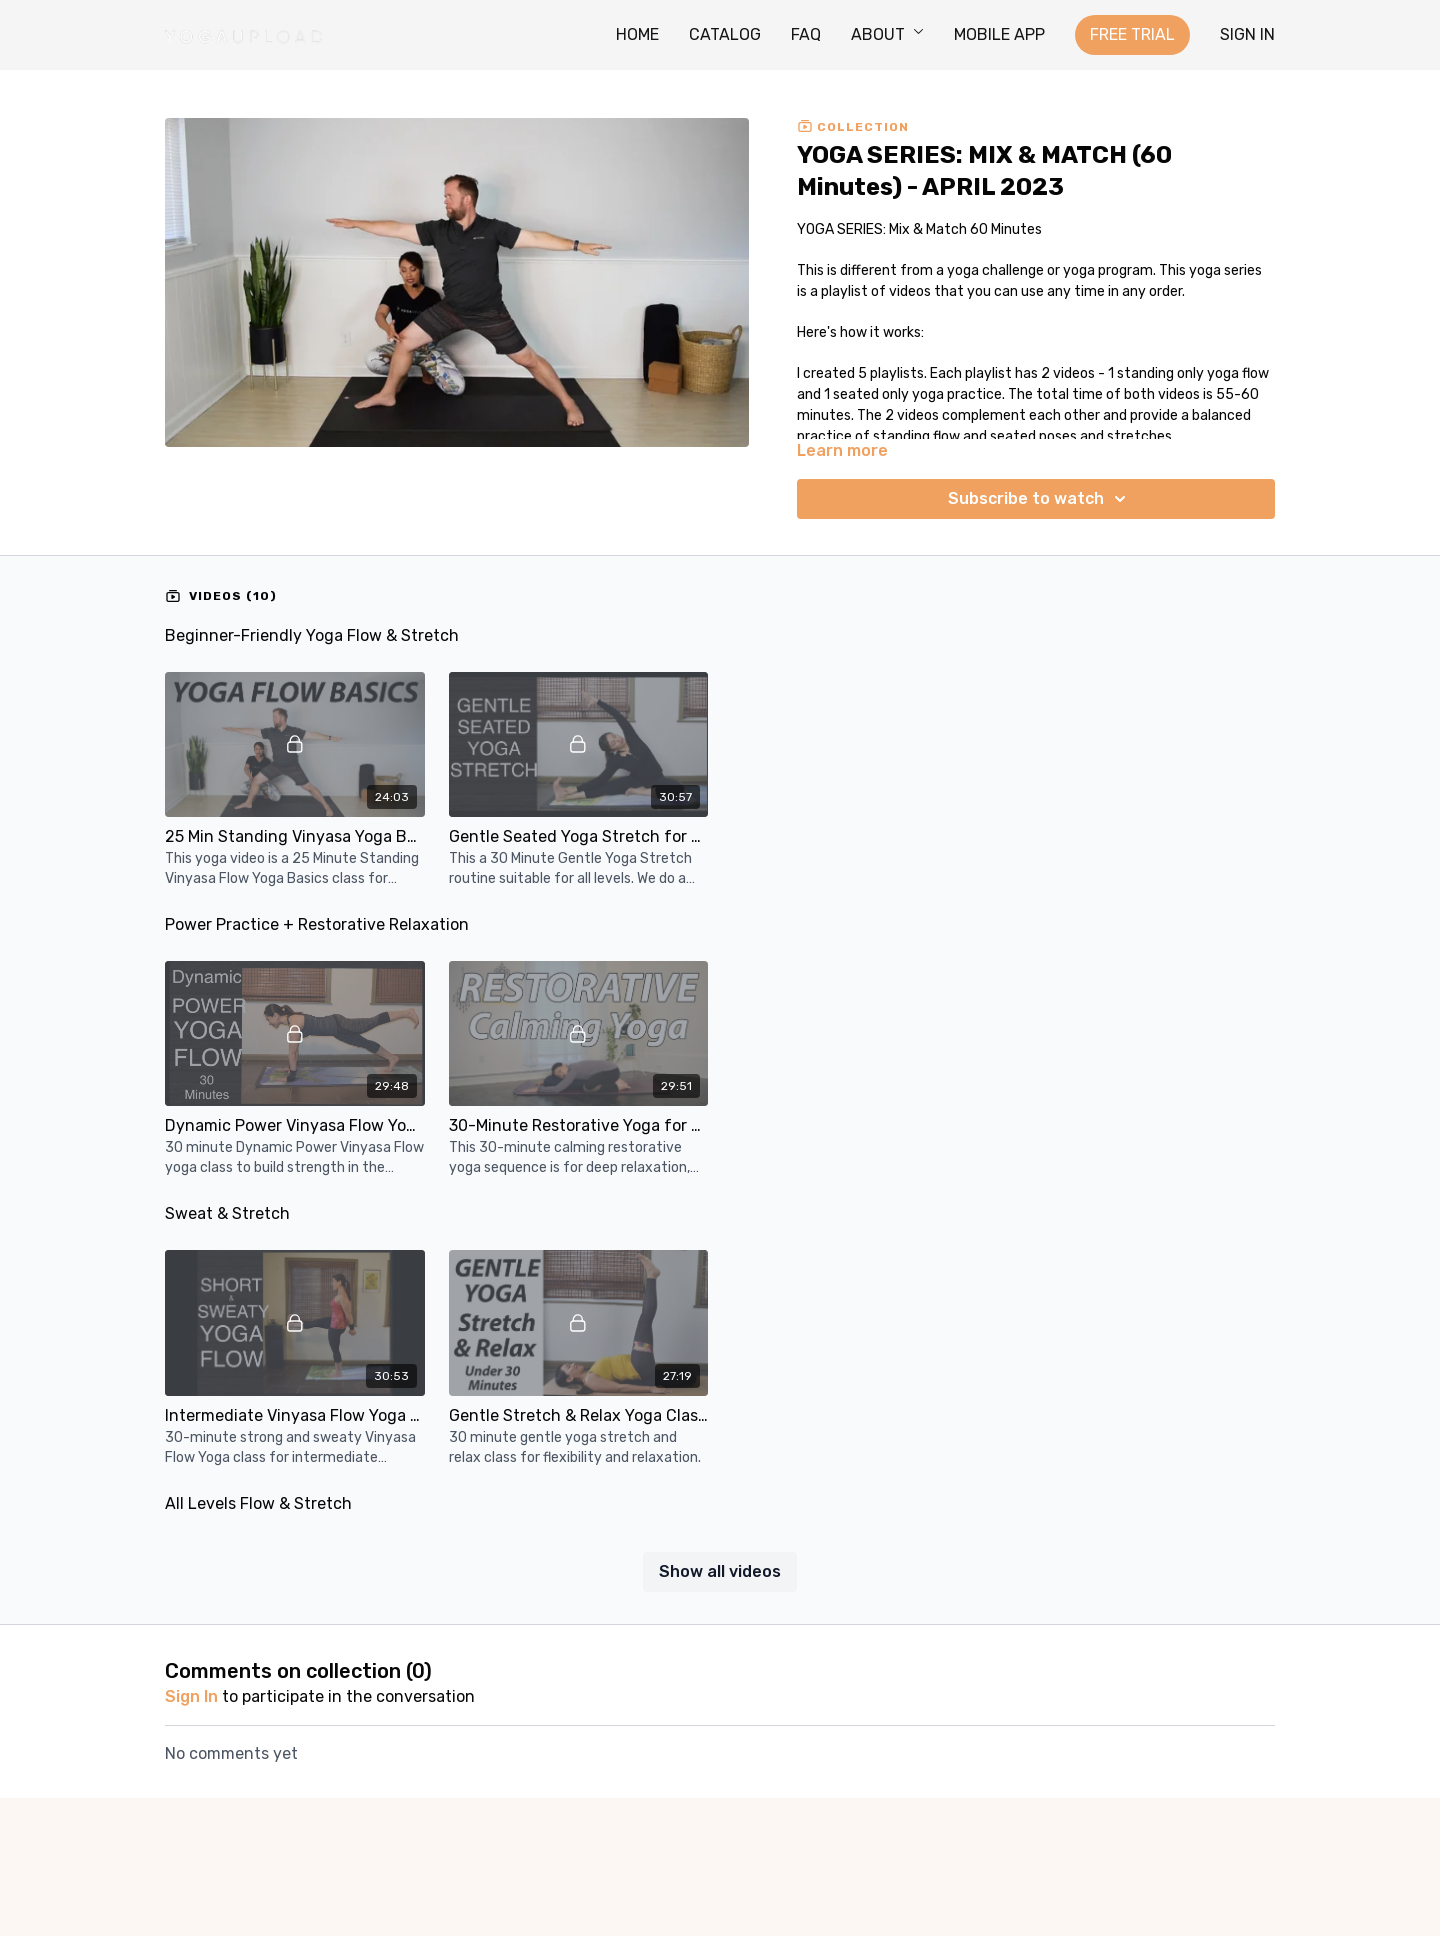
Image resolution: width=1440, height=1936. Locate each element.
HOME (637, 34)
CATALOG (725, 34)
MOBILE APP (999, 34)
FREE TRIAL (1132, 34)
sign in (191, 1696)
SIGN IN (1247, 34)
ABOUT (887, 34)
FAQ (806, 34)
